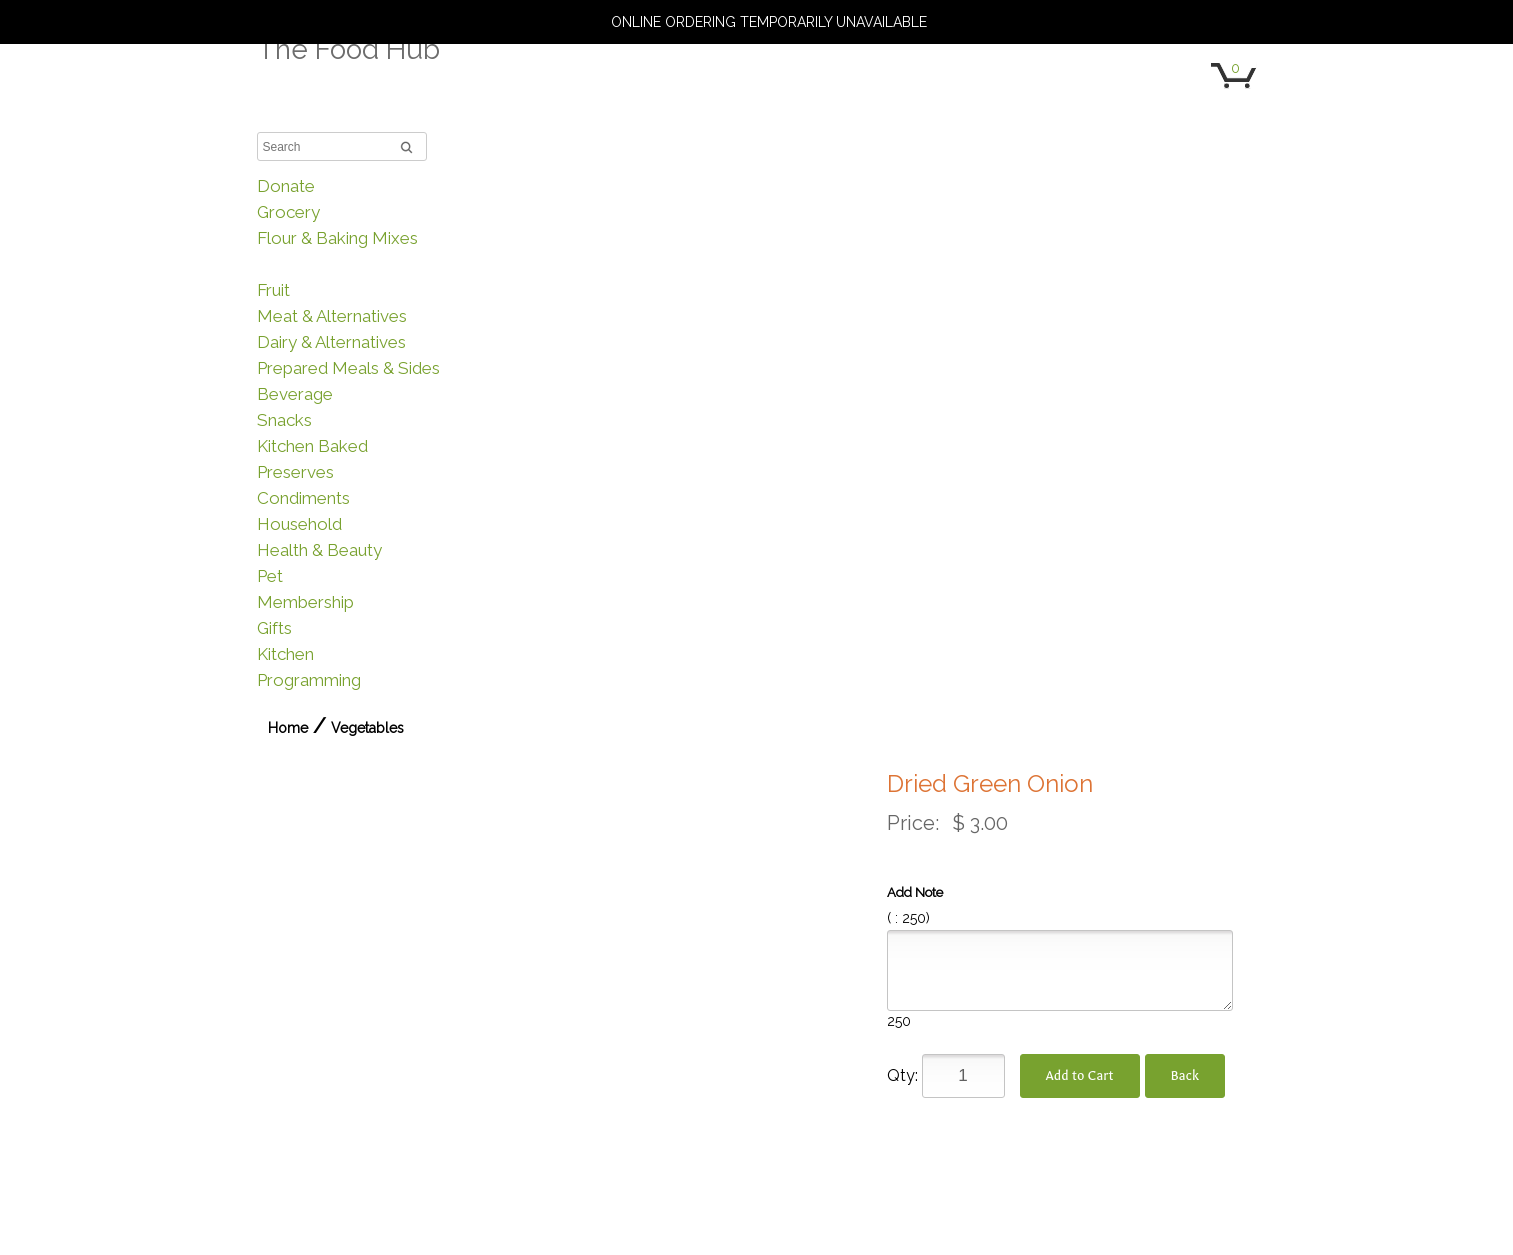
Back (1185, 1075)
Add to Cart (1080, 1075)
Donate (286, 186)
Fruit (273, 290)
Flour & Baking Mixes (337, 238)
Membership (305, 602)
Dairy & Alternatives (331, 342)
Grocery (288, 212)
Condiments (303, 498)
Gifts (274, 628)
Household (299, 524)
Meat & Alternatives (332, 316)
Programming (309, 680)
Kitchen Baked (312, 446)
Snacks (284, 420)
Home (288, 728)
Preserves (295, 472)
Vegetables (301, 264)
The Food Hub (348, 49)
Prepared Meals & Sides (348, 368)
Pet (270, 576)
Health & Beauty (319, 550)
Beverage (295, 394)
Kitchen (285, 654)
